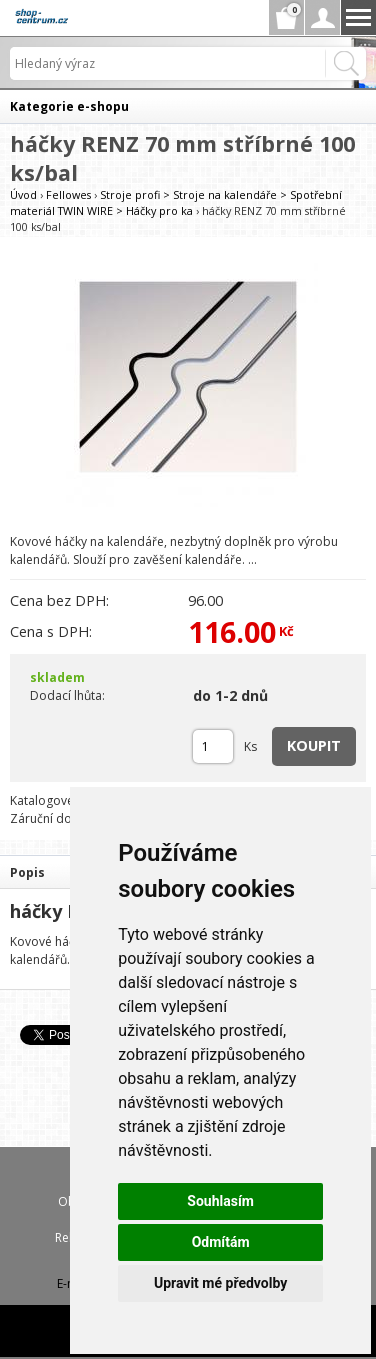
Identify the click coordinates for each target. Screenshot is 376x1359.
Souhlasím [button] (220, 1201)
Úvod (23, 194)
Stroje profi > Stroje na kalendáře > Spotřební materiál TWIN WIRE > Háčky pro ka (176, 202)
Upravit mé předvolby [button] (220, 1283)
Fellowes (68, 194)
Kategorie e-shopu (69, 106)
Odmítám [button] (221, 1242)
